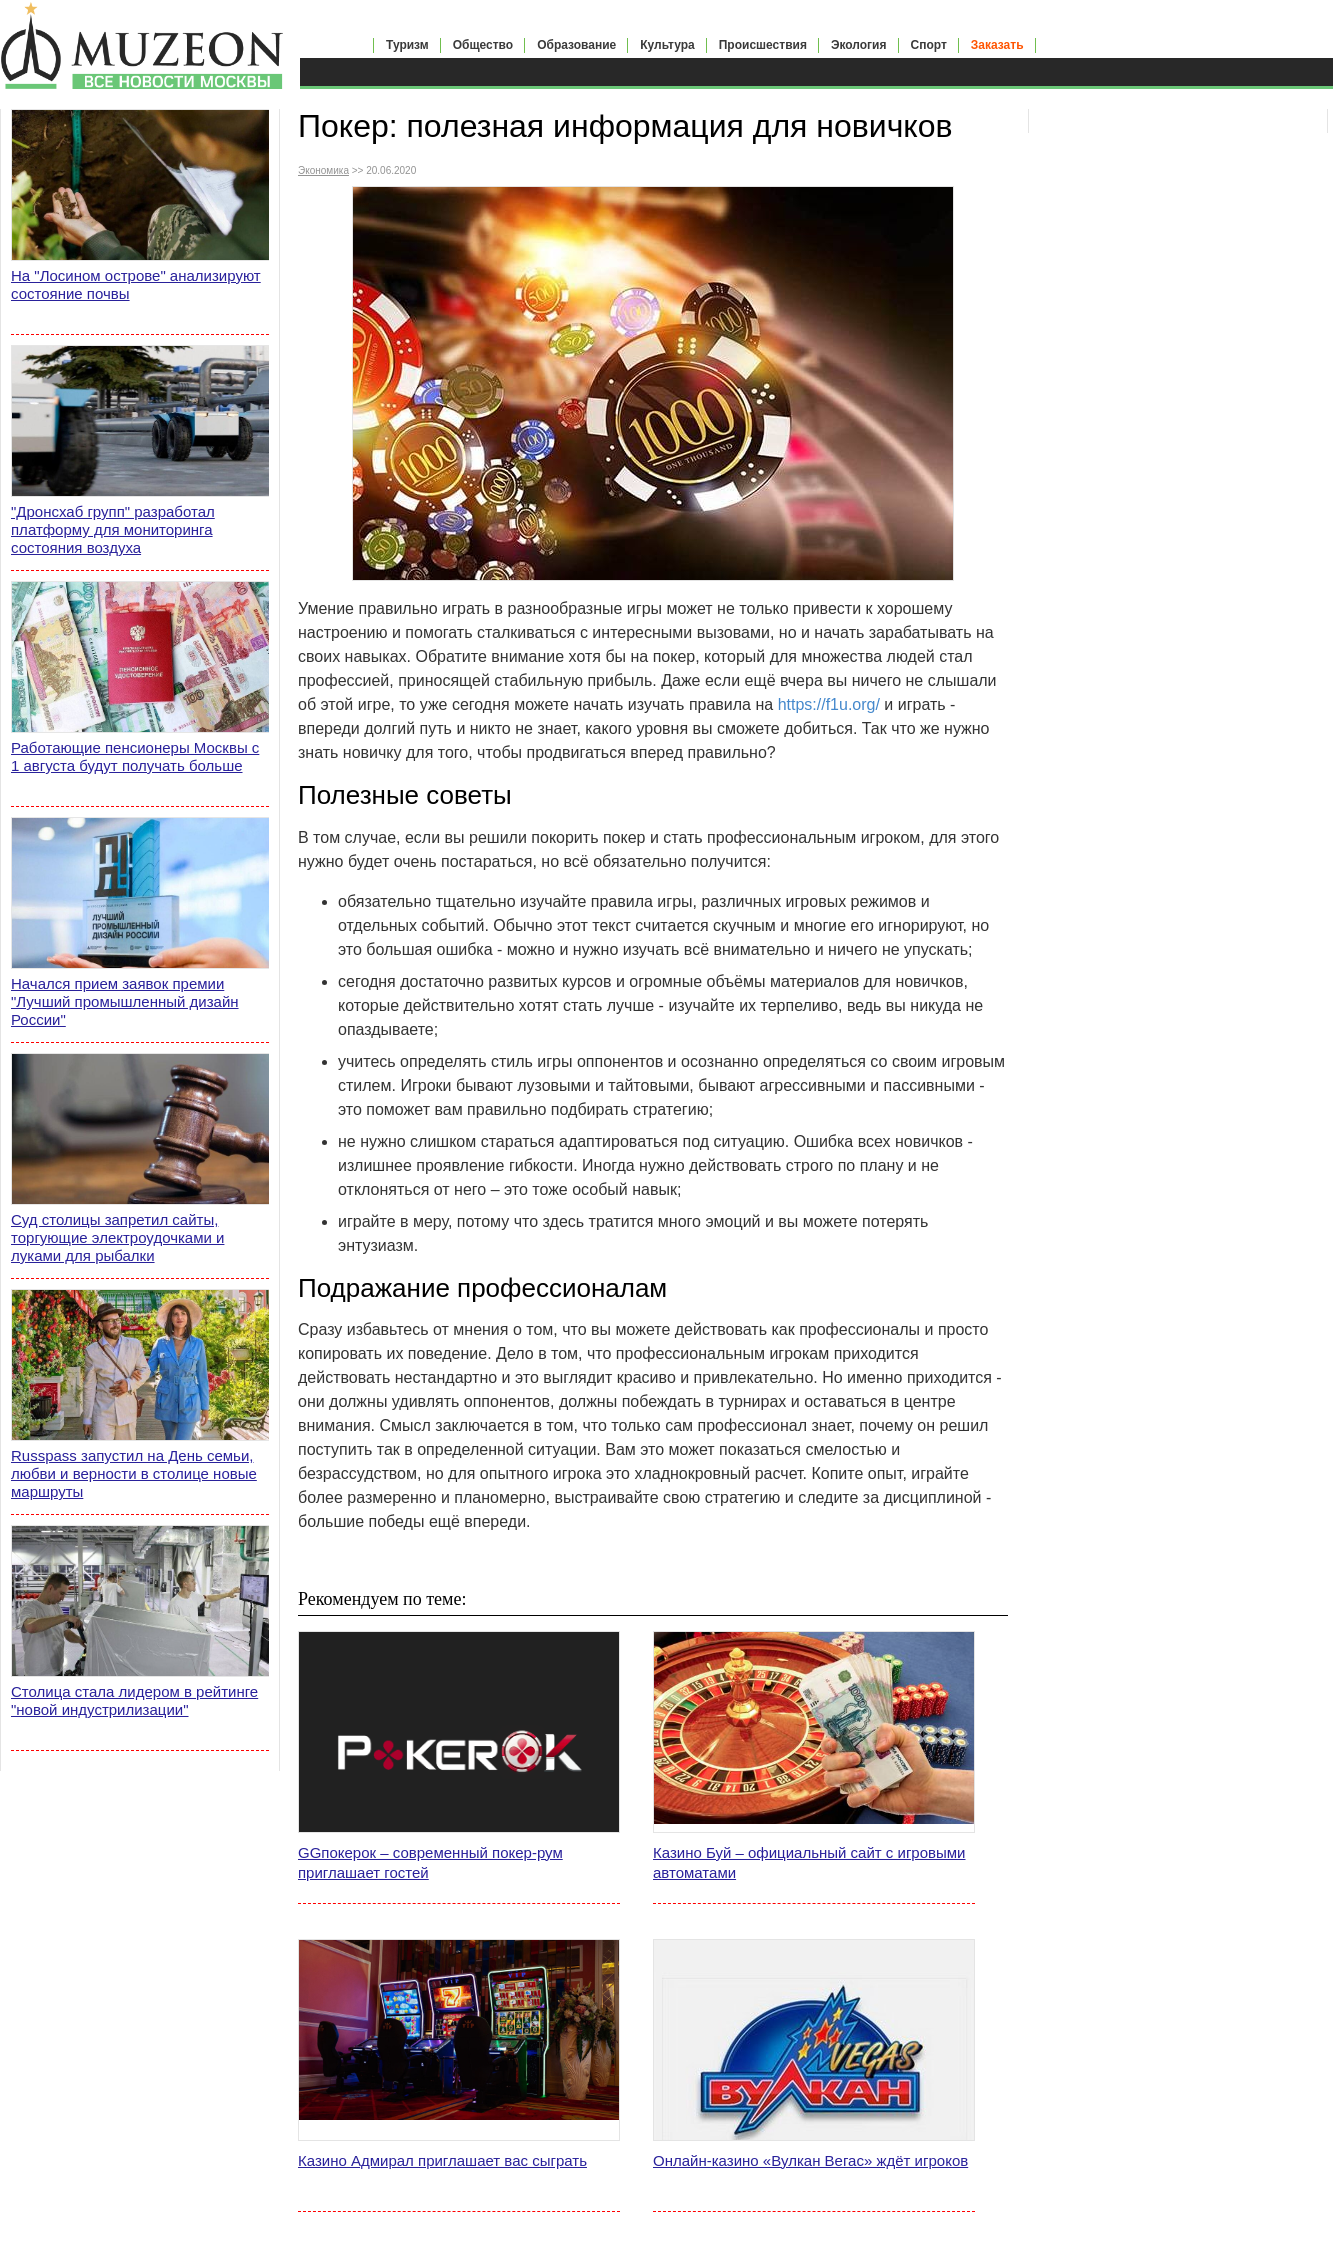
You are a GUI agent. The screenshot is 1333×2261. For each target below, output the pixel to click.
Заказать (997, 45)
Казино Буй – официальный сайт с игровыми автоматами (809, 1862)
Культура (667, 45)
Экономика (323, 170)
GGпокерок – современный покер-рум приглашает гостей (430, 1862)
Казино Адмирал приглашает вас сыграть (442, 2160)
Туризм (407, 45)
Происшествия (763, 45)
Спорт (929, 45)
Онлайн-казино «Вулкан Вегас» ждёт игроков (810, 2160)
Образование (576, 45)
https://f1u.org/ (829, 704)
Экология (859, 45)
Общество (483, 45)
